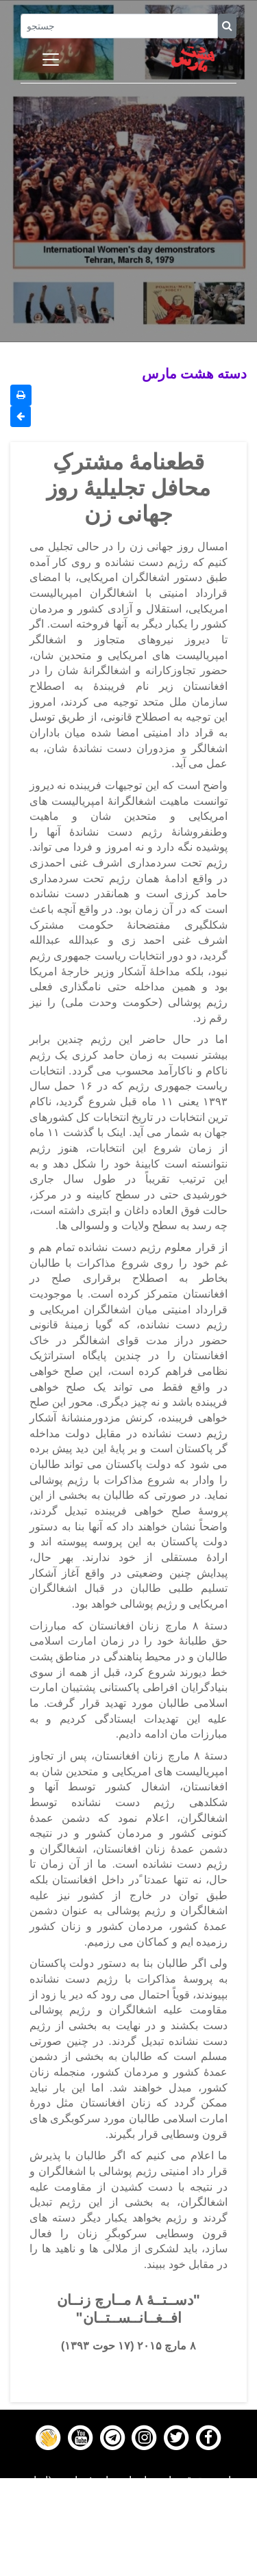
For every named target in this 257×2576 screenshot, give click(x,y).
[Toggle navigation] (51, 59)
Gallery (129, 2533)
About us (128, 2567)
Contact (128, 2550)
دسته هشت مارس (194, 373)
